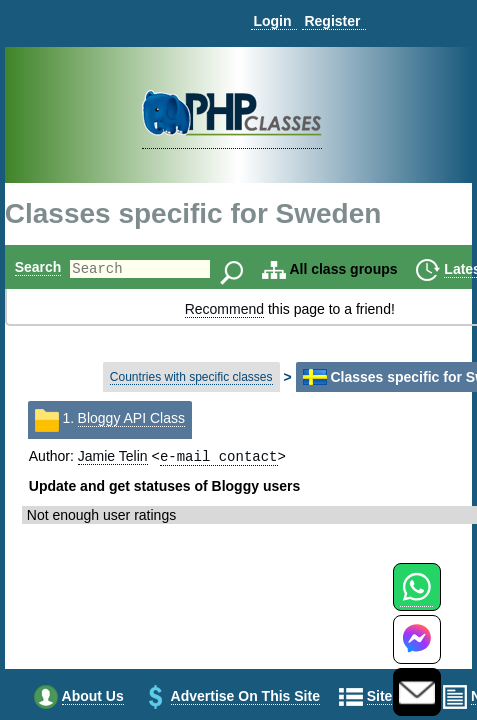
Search (38, 267)
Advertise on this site (245, 698)
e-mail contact (219, 457)
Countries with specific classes (191, 377)
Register (332, 21)
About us (93, 698)
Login (272, 21)
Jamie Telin (113, 458)
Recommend (224, 309)
